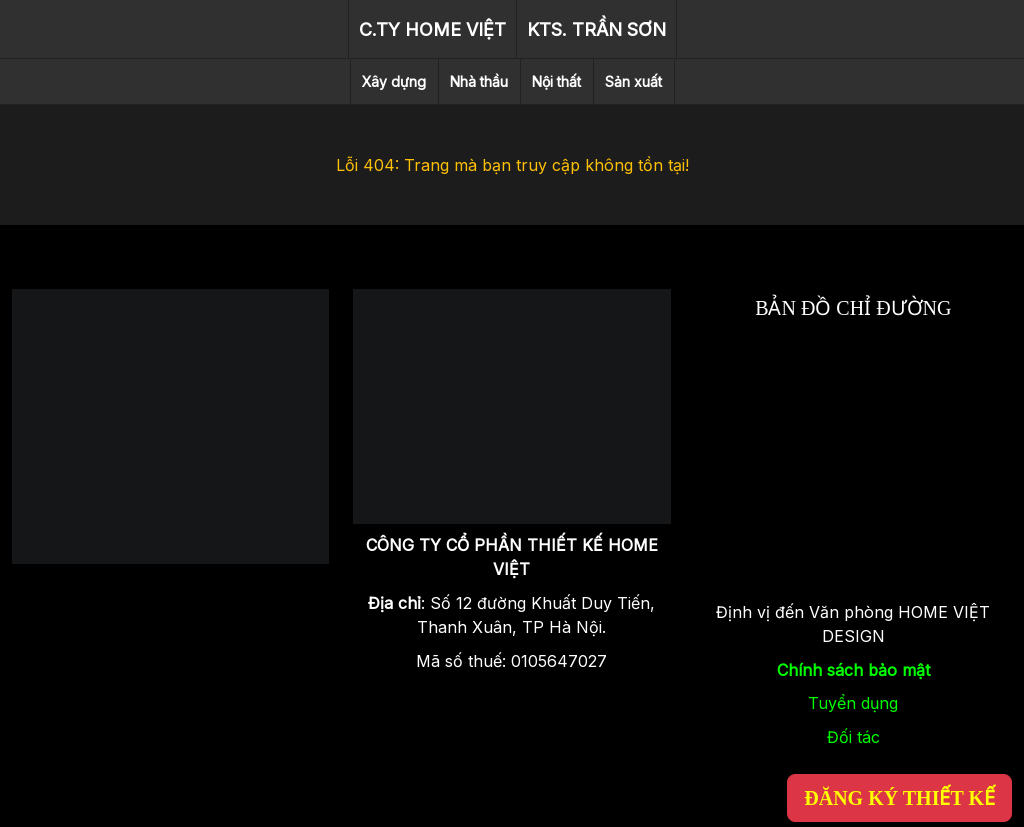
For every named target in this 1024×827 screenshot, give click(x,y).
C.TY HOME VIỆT (432, 29)
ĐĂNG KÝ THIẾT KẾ (899, 798)
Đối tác (853, 737)
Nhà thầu (479, 81)
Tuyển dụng (853, 703)
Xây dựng (394, 81)
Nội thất (556, 81)
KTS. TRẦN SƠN (596, 29)
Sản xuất (633, 81)
